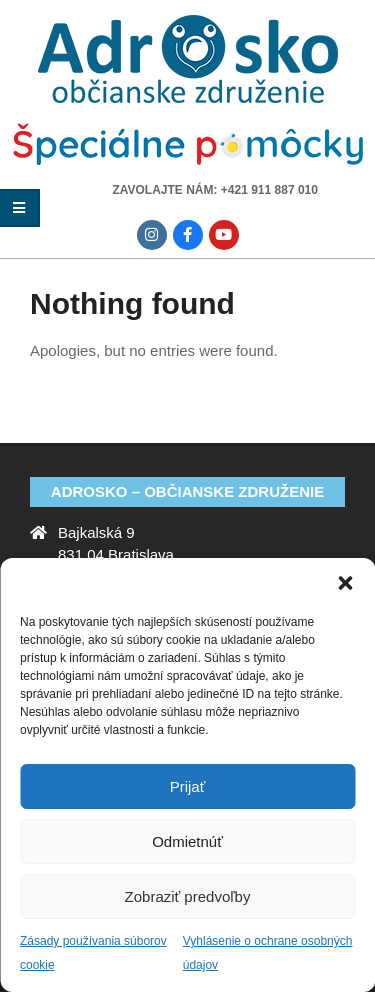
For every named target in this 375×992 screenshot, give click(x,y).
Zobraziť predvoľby (188, 896)
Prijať (188, 786)
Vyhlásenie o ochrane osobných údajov (268, 953)
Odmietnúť (187, 841)
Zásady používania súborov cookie (93, 953)
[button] (345, 583)
